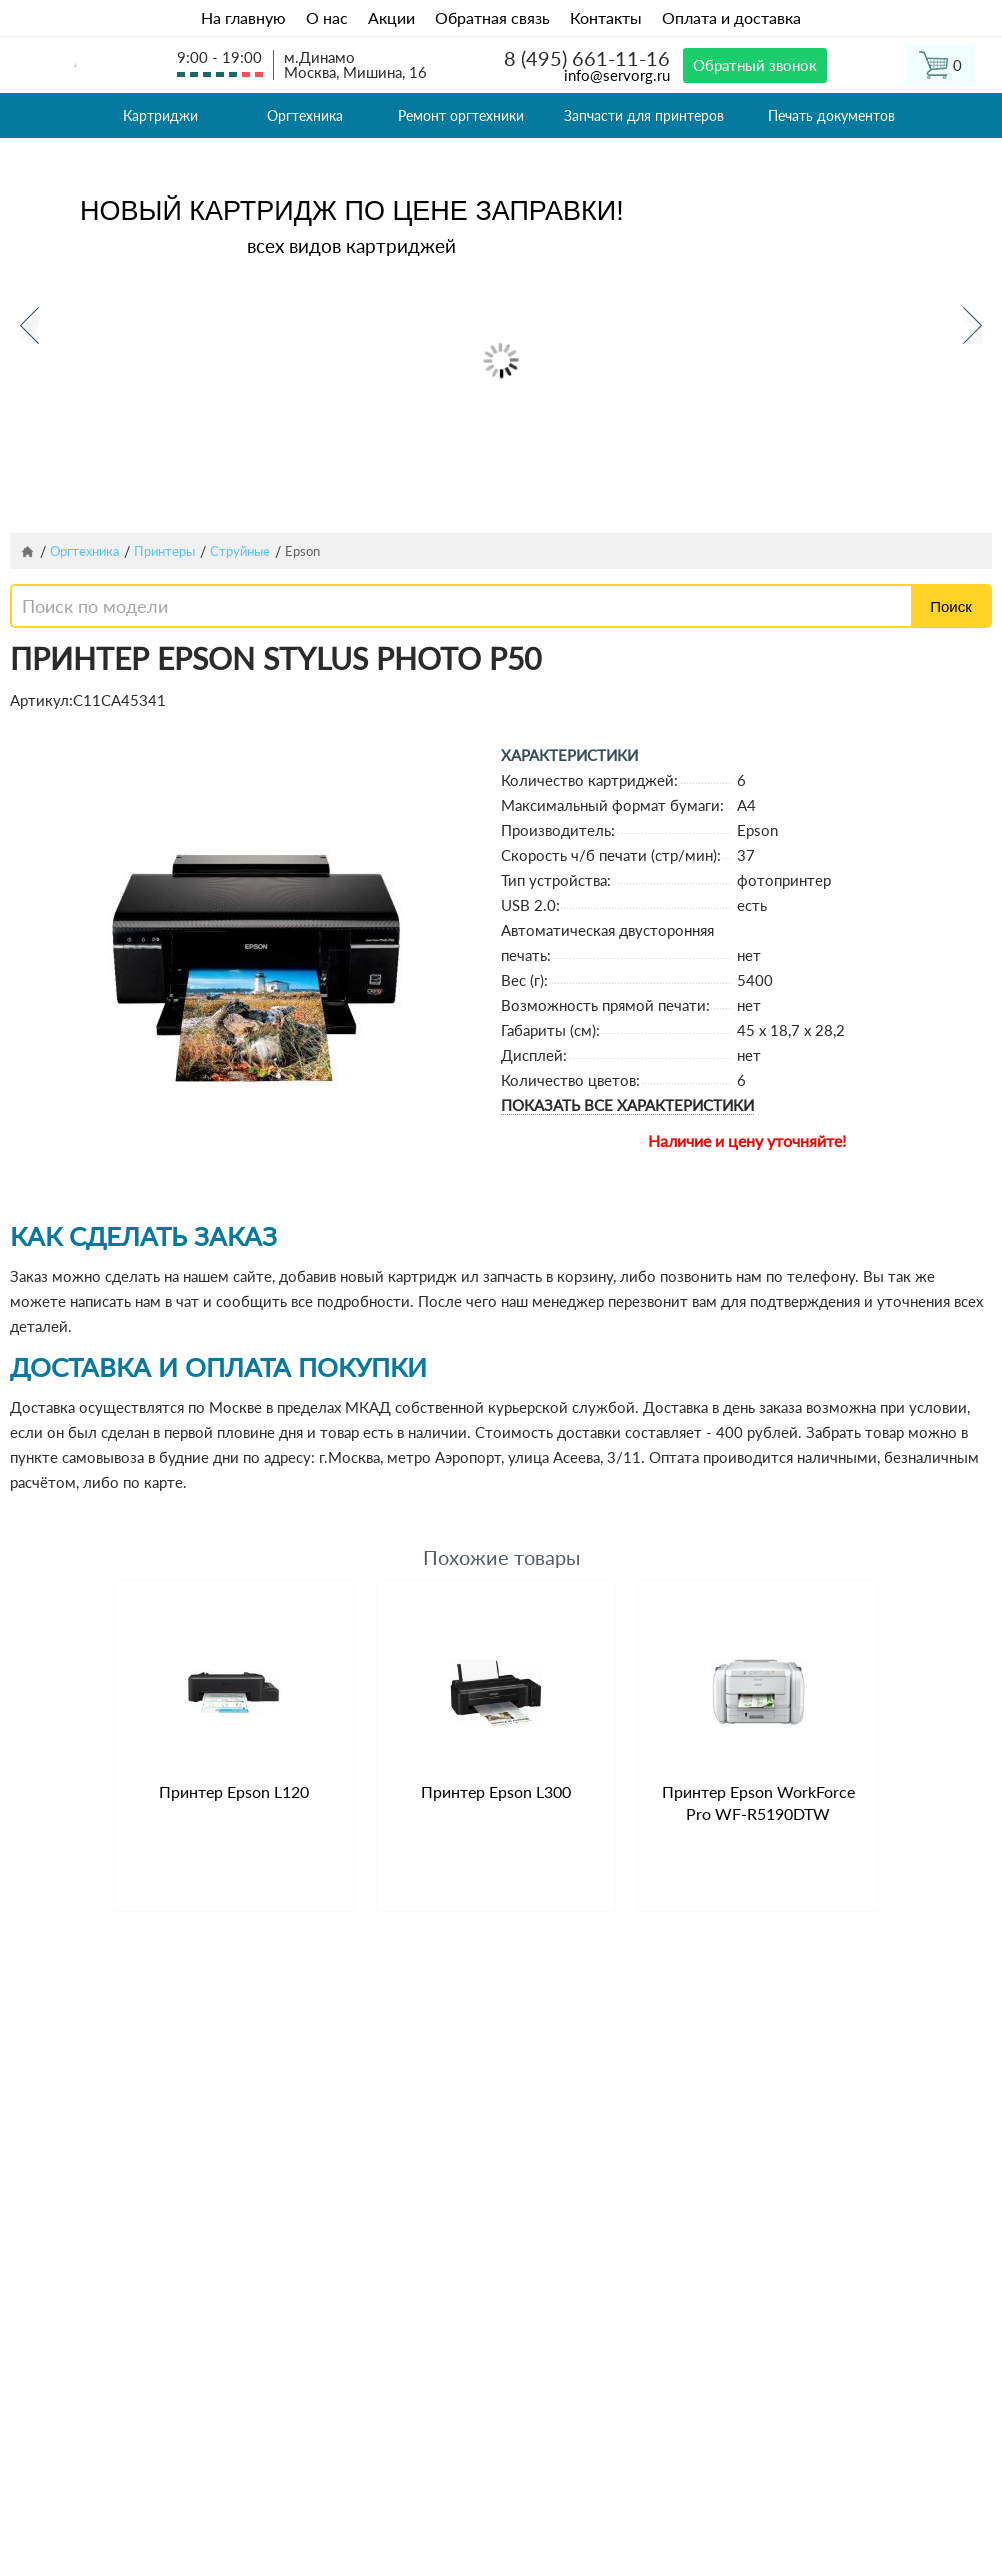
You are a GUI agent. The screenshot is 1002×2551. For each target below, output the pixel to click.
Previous (29, 325)
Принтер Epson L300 (496, 1791)
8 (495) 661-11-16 (587, 58)
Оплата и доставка (731, 17)
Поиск (951, 606)
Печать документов (831, 115)
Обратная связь (492, 17)
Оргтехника (305, 115)
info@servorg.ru (617, 75)
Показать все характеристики (627, 1105)
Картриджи (160, 115)
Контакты (606, 17)
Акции (391, 17)
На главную (243, 17)
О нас (327, 17)
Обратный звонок (755, 65)
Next (972, 325)
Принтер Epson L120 (234, 1791)
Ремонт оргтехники (461, 115)
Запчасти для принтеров (644, 115)
